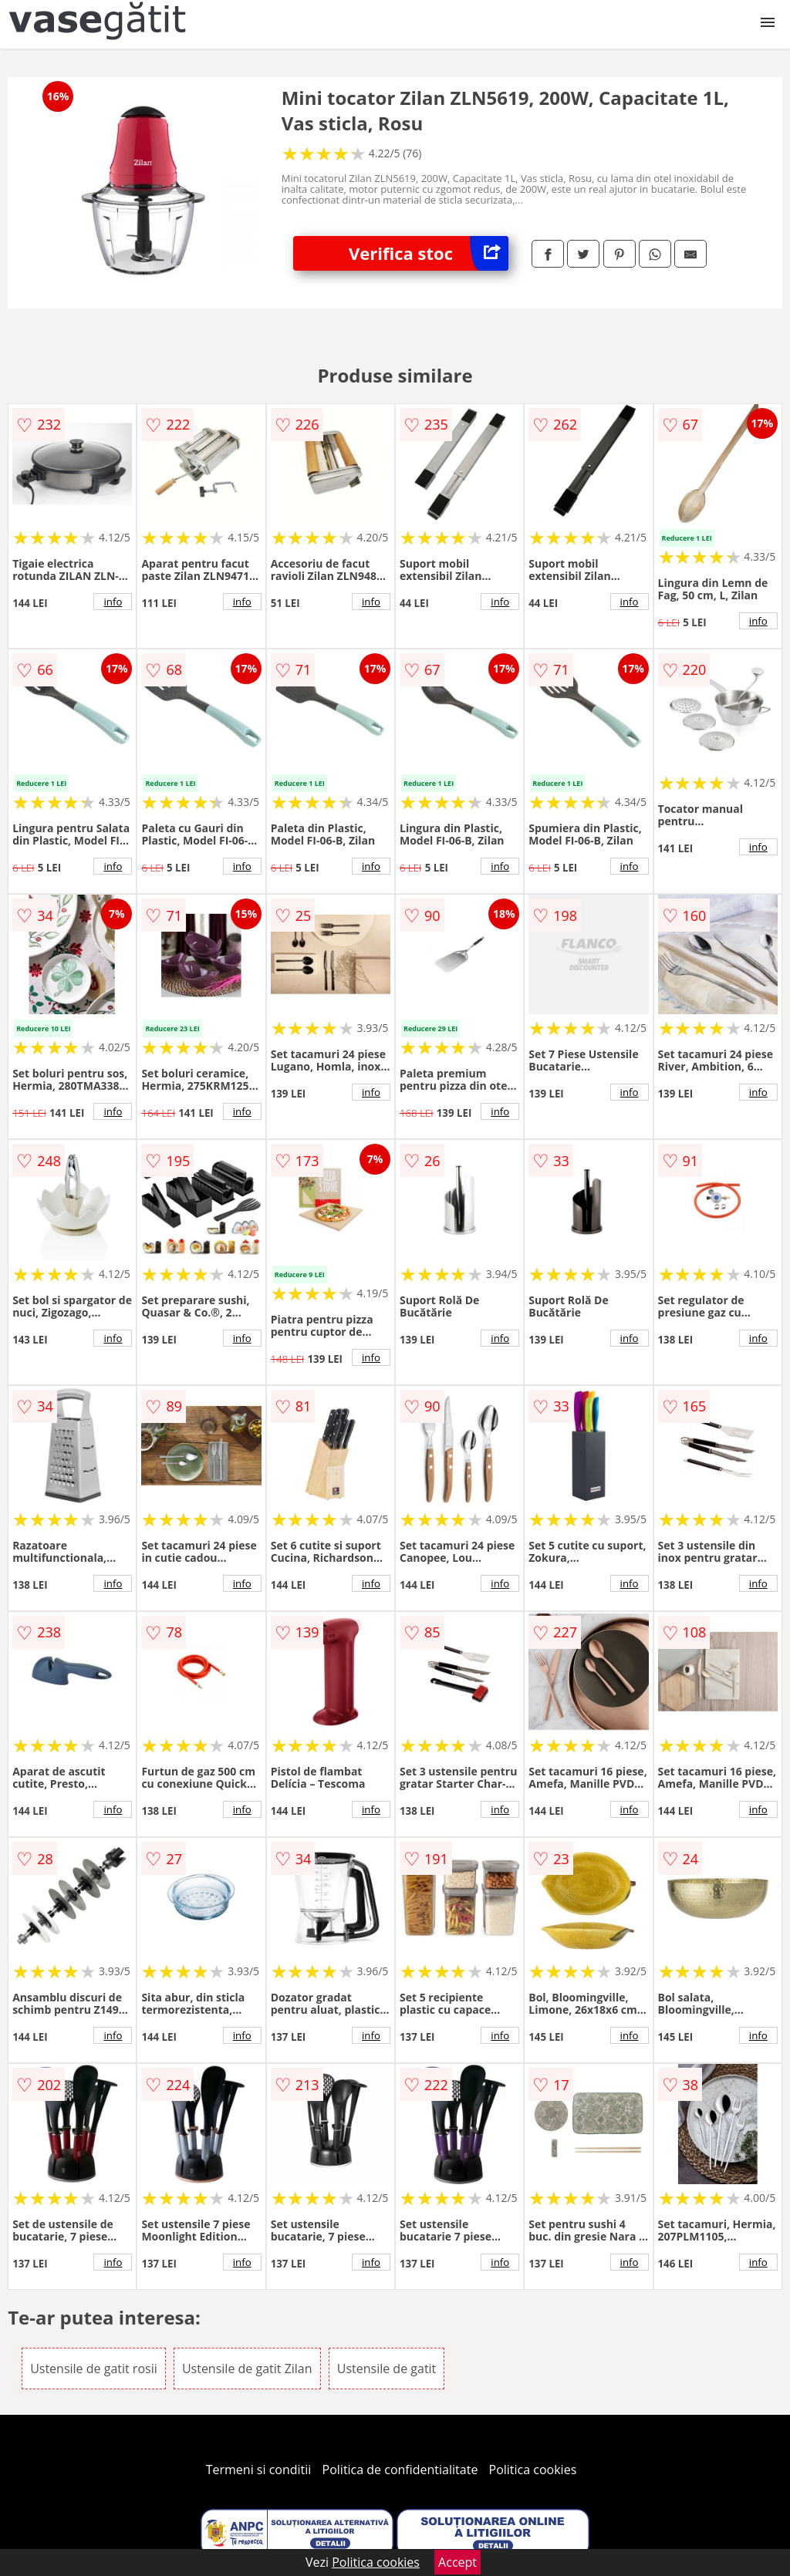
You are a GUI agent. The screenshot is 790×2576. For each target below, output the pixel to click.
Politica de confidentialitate (400, 2469)
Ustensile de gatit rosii (93, 2368)
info (112, 602)
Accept (457, 2562)
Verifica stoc (428, 253)
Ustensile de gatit (387, 2368)
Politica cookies (533, 2469)
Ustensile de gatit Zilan (247, 2368)
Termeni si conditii (259, 2469)
